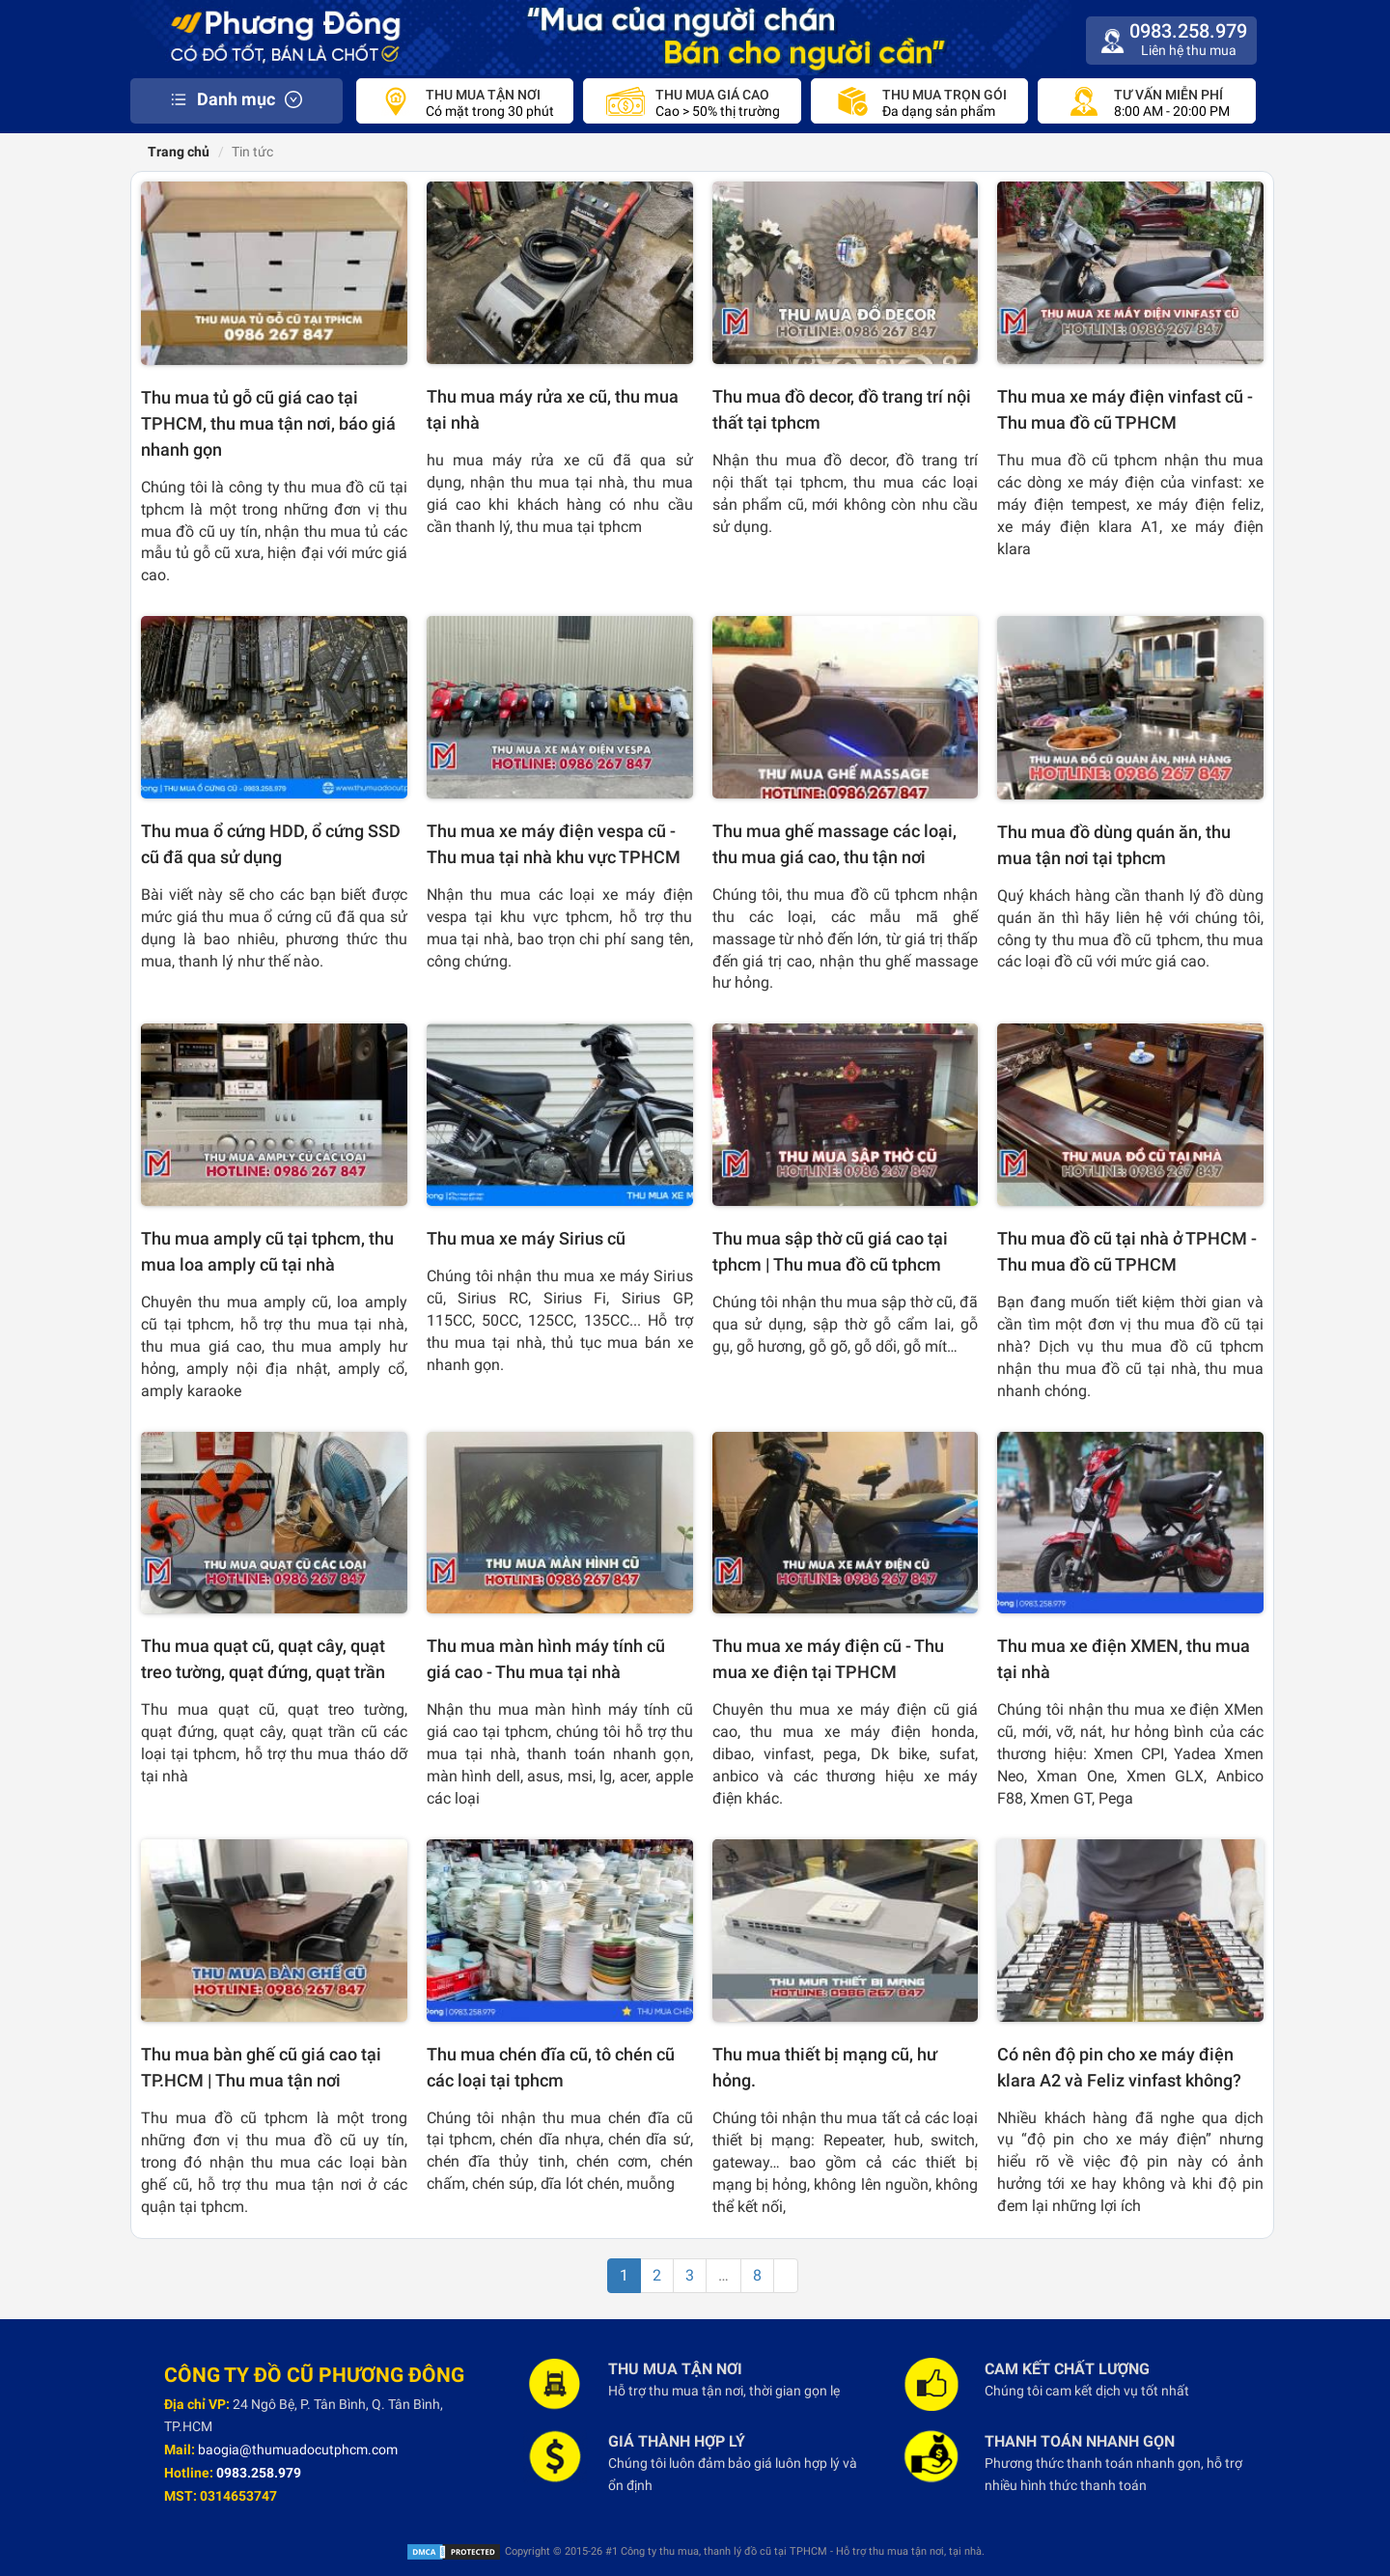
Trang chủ (177, 151)
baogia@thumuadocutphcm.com (298, 2449)
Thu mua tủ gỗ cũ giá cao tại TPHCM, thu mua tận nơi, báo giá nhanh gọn (268, 423)
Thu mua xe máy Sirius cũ (526, 1238)
